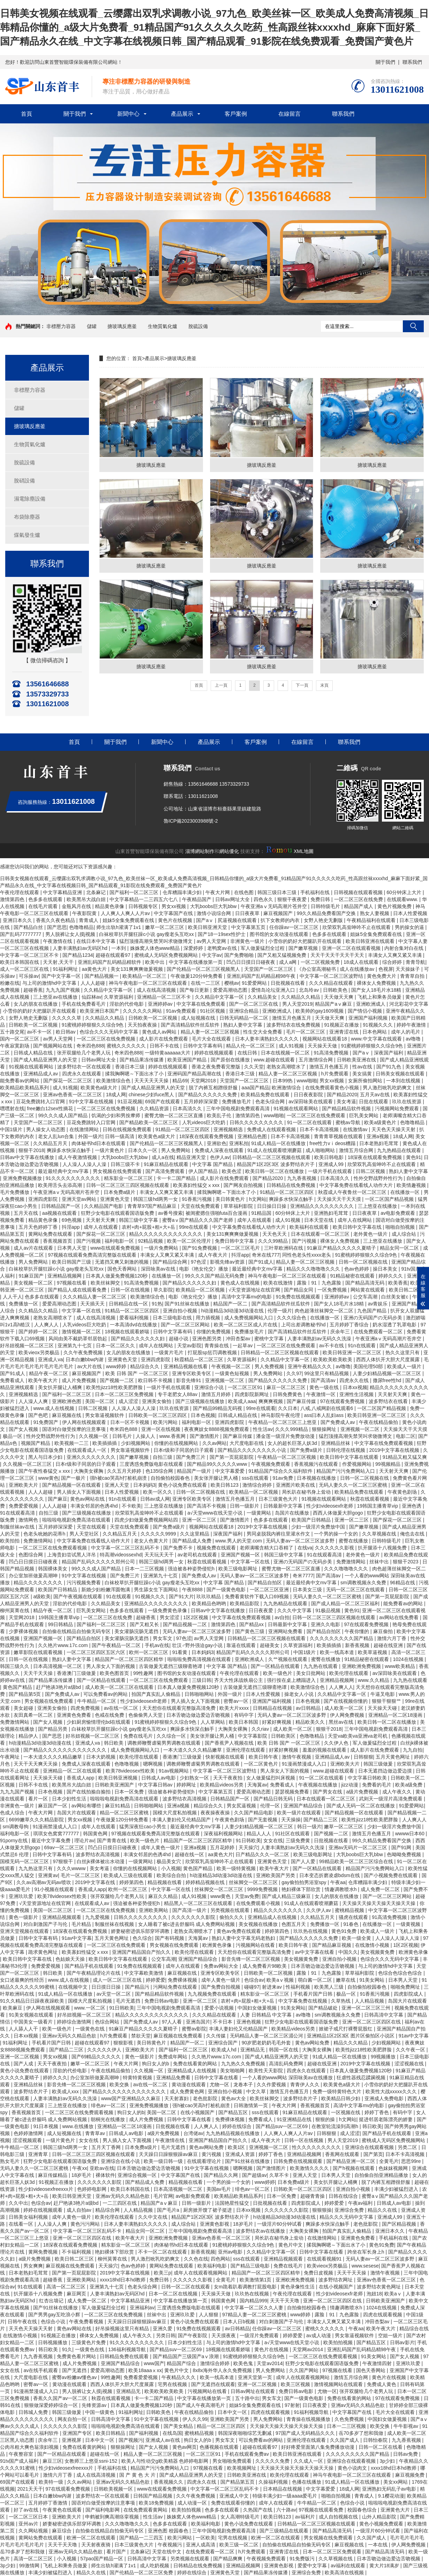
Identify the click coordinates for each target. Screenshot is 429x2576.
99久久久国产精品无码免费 (215, 1276)
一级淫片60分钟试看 (280, 2224)
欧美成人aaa (242, 1401)
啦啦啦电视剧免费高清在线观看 (77, 1520)
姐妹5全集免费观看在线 (129, 920)
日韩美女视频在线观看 (401, 1073)
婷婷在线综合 (237, 2126)
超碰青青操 (313, 2196)
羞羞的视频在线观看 (325, 1750)
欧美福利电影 (212, 2266)
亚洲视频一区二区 (225, 1380)
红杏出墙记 (52, 2300)
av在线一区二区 (122, 1708)
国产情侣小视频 (365, 1011)
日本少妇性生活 (70, 1798)
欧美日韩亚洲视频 (118, 1778)
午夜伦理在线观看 (20, 892)
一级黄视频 (409, 1924)
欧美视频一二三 (72, 1443)
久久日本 (288, 1408)
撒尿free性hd (388, 1380)
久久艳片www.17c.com (63, 1645)
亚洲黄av (48, 1875)
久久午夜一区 (411, 2049)
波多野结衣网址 (336, 2279)
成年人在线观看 (255, 1220)
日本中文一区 (233, 2412)
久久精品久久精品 (301, 997)
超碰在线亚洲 (389, 1645)
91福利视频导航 (312, 2412)
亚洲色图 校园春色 (169, 2530)
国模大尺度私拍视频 (175, 1812)
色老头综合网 (270, 1101)
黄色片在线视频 (176, 920)
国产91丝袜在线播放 (187, 1303)
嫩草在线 (346, 1980)
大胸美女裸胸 (89, 1471)
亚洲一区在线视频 (161, 1429)
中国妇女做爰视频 (258, 2008)
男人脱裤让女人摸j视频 (71, 934)
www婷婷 (117, 1366)
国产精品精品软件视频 (347, 1108)
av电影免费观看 (398, 1213)
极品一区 (13, 1436)
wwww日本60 (410, 1833)
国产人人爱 (304, 1861)
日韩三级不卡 (126, 1164)
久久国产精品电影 (254, 1812)
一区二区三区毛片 (241, 1248)
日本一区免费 (129, 1791)
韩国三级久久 (15, 1666)
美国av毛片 (219, 2189)
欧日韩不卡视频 (156, 1380)
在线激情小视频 (373, 1945)
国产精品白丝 (29, 927)
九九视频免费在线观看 (213, 1994)
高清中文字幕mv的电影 (247, 1297)
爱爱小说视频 (219, 2008)
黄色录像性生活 (298, 2286)
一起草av (243, 1345)
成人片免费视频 (79, 1380)
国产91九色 (389, 1066)
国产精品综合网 (170, 1262)
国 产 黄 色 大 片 (138, 2475)
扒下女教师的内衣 (281, 920)
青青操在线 (217, 1345)
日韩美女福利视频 (29, 2217)
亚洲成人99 (331, 1164)
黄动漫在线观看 (189, 2084)
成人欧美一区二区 (344, 1708)
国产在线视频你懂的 (346, 1701)
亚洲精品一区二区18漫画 (396, 1715)
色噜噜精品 (81, 927)
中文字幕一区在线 (82, 1310)
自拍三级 (163, 1457)
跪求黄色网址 (43, 1952)
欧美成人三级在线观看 (129, 1875)
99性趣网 (144, 1673)
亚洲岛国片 (198, 2022)
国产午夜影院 (193, 2335)
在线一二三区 (206, 983)
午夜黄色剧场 (402, 1492)
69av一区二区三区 (64, 1847)
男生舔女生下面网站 (156, 1589)
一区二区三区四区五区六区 (97, 1652)
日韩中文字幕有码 (203, 1046)
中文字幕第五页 (249, 927)
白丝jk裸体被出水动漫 (101, 1861)
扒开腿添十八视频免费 (383, 1547)
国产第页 (373, 2154)
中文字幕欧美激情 (144, 1973)
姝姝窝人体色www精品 (155, 948)
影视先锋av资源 (228, 1262)
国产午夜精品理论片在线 (94, 1973)
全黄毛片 (389, 2161)
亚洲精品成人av (41, 1073)
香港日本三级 (130, 1066)
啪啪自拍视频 (400, 1227)
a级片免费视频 (363, 1791)
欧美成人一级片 (405, 1366)
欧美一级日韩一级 (164, 2161)
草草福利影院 (239, 1206)
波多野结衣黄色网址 (379, 2286)
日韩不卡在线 (165, 1046)
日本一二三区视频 (145, 1568)
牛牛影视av (406, 2426)
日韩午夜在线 (23, 2321)
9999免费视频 (263, 1889)
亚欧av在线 (102, 2168)
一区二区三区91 (246, 1387)
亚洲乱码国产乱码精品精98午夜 (262, 976)
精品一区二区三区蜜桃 (125, 1812)
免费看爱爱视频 (141, 2377)
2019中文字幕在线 (95, 1882)
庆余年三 (340, 1331)
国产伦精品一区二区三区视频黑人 (204, 969)
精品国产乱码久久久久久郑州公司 (99, 1561)
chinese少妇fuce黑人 (152, 1094)
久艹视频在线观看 (288, 1659)
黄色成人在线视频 (240, 1283)
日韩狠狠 (363, 1757)
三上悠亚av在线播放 (56, 997)
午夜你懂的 (357, 1631)
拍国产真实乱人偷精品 (156, 1694)
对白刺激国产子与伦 (46, 1924)
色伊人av (220, 1157)
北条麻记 (96, 892)
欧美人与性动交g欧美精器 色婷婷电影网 (165, 2461)
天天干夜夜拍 (228, 1778)
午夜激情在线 (58, 941)
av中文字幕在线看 (315, 1952)
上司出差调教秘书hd (304, 1324)
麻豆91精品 (118, 1805)
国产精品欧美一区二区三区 (149, 1122)
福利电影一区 (120, 1241)
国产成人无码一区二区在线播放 (361, 1805)
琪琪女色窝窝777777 (56, 1833)
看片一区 (38, 1798)
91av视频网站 (174, 1771)
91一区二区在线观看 (310, 1122)
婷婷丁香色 (377, 2112)
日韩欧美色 (336, 990)
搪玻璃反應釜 (122, 326)
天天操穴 (248, 1847)
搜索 (413, 326)
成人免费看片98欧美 (265, 1966)
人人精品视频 (370, 2001)
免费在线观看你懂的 (233, 2503)
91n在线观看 (362, 1345)
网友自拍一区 (73, 2419)
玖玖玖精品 (209, 1596)
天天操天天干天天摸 (339, 1199)
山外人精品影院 (380, 2517)
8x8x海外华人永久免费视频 (223, 2370)
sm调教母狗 (16, 1826)
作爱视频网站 (357, 1464)
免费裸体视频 (183, 1980)
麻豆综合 (62, 2530)
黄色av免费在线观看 (239, 1931)
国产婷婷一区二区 (38, 1331)
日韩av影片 (402, 2342)
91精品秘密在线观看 (353, 1276)
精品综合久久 (145, 1366)
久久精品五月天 (51, 1143)
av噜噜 (414, 1039)
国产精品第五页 (238, 2482)
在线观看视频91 (325, 2259)
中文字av (212, 955)
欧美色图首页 (115, 1673)
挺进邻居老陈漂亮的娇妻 (386, 2119)
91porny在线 (14, 1840)
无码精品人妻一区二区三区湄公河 (267, 2035)
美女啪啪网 (233, 2070)
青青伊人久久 (305, 2084)
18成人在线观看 (361, 962)
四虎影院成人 (409, 1994)
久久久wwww (72, 1868)
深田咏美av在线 (159, 1269)
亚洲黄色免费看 (74, 1715)
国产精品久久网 (221, 2175)
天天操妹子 (408, 969)
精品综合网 (108, 2210)
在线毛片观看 (43, 906)
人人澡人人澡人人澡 (85, 1164)
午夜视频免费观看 (271, 1464)
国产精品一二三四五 (142, 2537)
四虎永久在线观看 (82, 1073)
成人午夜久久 (397, 1791)
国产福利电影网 (103, 2510)
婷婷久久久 (391, 1276)
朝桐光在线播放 (108, 2119)
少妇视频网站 (136, 1443)
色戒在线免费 (110, 1715)
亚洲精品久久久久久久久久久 (322, 1206)
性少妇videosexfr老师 (330, 1506)
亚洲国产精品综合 (304, 1805)
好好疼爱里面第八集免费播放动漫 (318, 2447)
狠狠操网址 (325, 1429)
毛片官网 (163, 2196)
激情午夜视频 (297, 1757)
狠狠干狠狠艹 (387, 1701)
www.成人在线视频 (54, 1408)
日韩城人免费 (33, 2412)
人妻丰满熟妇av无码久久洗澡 (320, 1338)
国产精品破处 (323, 2008)
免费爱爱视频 (24, 1506)
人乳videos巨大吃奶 (204, 1122)
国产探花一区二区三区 (68, 1080)
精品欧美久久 (310, 1722)
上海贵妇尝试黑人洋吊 (72, 1554)
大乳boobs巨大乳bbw (214, 906)
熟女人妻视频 (375, 913)
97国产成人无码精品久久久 (306, 2433)
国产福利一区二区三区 (135, 892)
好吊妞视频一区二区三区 (27, 1345)
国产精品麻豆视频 (332, 1945)
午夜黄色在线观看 (63, 2510)
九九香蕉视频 (302, 1178)
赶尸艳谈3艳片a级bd (59, 1687)
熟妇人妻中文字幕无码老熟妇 (244, 1938)
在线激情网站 (84, 1129)
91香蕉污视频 (197, 1199)
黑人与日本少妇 (46, 1457)
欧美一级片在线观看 (299, 1812)
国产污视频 (89, 1241)
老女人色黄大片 (152, 1541)
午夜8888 (193, 1589)
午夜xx (79, 2168)
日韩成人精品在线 (34, 1052)
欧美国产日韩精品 (312, 1520)
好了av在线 (27, 2510)
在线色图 (244, 892)
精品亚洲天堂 (191, 1157)
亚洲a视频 (378, 1136)
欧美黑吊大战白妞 (87, 899)
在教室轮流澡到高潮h (335, 2126)
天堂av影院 (189, 1345)
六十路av (286, 2510)
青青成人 (89, 920)
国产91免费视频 (200, 1248)
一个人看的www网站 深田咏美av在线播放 (288, 2077)
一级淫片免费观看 (260, 2335)
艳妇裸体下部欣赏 (301, 1889)
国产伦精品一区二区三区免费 (142, 2572)
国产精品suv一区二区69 (282, 2126)
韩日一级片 (309, 1826)
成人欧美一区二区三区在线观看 (120, 1687)
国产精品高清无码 (365, 1283)
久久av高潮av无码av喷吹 (44, 1882)
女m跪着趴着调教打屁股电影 (246, 2286)
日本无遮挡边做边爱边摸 (385, 1771)
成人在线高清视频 (157, 990)
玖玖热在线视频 (311, 1931)
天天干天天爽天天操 (36, 1764)
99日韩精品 (61, 1624)
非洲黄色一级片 (248, 941)
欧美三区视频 (296, 2384)
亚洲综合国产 (223, 2042)
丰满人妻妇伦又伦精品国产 (182, 1819)
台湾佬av (193, 2133)
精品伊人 (28, 1736)
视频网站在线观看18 (325, 1039)
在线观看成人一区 (87, 1450)
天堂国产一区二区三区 (269, 969)
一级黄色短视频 (232, 1373)
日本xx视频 (355, 1387)
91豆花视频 (130, 1101)
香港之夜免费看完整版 (216, 1066)
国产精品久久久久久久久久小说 (252, 1450)
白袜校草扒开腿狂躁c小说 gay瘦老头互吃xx (147, 934)
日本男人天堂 (72, 1248)
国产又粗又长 (145, 1624)
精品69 (180, 1080)
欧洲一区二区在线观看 (92, 2537)
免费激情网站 (38, 1541)
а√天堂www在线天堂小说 (215, 1513)
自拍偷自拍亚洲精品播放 (381, 2175)
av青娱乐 (378, 1303)
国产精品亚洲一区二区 (351, 2161)
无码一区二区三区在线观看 (356, 1589)
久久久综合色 (292, 1317)
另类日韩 (165, 2335)
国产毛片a (169, 2210)
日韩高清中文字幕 (384, 2015)
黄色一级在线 (324, 1387)
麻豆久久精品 (163, 1896)
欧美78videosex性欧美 (131, 1771)
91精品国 (261, 1213)
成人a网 (288, 962)
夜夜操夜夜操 (216, 1812)
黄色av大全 (234, 2098)
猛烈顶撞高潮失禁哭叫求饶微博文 (156, 941)
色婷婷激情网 (29, 2133)
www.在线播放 (78, 2126)
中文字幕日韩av (156, 1785)
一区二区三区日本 (29, 2517)
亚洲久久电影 (326, 1624)
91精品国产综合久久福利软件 (281, 1471)
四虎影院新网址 (252, 1394)
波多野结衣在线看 (389, 1401)
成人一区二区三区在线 (25, 969)
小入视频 (171, 1868)
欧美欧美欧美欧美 (333, 1359)
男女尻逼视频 (242, 1805)
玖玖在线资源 (407, 1101)
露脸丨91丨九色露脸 (320, 1283)
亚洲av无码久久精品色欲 (70, 2035)
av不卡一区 (40, 1032)
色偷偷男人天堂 (146, 1715)
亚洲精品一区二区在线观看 (73, 1771)
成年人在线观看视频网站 (201, 2273)
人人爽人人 (47, 1324)
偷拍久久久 (232, 1917)
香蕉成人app (81, 1778)
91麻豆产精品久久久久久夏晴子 (342, 1248)
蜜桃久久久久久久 (127, 1046)
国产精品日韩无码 (274, 1798)
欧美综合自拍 (172, 1875)
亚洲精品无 (253, 2049)
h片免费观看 (335, 1073)
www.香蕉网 (173, 1436)
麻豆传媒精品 (53, 2175)
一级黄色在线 (90, 2029)
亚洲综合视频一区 (138, 2175)
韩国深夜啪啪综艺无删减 (245, 2433)
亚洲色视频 (249, 2022)
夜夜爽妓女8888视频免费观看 (217, 1429)
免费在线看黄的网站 (195, 2063)
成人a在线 (163, 1157)
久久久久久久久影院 (194, 1917)
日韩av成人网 (155, 1499)
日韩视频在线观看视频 (359, 892)
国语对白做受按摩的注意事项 (74, 1429)
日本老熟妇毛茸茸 (379, 1143)
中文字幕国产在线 (174, 913)
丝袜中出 (379, 1561)
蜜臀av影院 (194, 2029)
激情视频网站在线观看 (339, 2384)
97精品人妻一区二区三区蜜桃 (254, 2314)
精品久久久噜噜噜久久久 (313, 1269)
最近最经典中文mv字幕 (64, 1171)
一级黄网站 (259, 1513)
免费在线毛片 (138, 1736)
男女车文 (163, 1638)
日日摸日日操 (106, 1987)
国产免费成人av (338, 1422)
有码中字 (244, 1715)
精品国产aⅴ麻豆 (334, 1004)
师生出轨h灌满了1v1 (119, 927)
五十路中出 (247, 2398)
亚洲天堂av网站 (80, 1199)
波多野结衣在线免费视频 (294, 1025)
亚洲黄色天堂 (115, 1199)
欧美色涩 (232, 1171)
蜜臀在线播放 (354, 1541)
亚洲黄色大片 (396, 2510)
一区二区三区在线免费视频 (107, 1039)
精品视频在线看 (165, 1882)
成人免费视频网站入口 (249, 1317)
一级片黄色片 (110, 1150)
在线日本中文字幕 (96, 941)
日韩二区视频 (371, 1171)
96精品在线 (403, 1582)
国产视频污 (131, 2440)
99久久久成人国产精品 (63, 1115)
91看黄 (180, 1652)
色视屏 (385, 969)
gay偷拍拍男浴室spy (304, 1882)
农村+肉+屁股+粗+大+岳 (149, 1227)
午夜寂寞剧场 (15, 1046)
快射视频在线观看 (225, 1757)
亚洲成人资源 (240, 2154)
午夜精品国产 (197, 899)
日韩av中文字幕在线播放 (27, 1157)
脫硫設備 (198, 326)
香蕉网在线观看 (343, 2154)
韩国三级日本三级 (277, 892)
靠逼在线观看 (241, 1645)
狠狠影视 (123, 2042)
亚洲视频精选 (228, 1129)
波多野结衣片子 (31, 2091)
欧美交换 (120, 2084)
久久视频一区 (94, 1436)
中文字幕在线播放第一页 (196, 962)
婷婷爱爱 (155, 1980)
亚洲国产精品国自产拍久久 (142, 1952)
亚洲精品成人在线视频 (273, 1917)
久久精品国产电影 (104, 1206)
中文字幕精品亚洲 (63, 892)
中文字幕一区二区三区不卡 (30, 955)
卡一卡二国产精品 (177, 1178)
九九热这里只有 (36, 1868)
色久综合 (142, 1938)
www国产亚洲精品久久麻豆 (131, 2098)
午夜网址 (10, 1757)
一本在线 (378, 2544)
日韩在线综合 (344, 2196)
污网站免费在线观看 (175, 1987)
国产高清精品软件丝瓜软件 (191, 1025)
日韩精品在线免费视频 (291, 1185)
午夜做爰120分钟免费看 (197, 976)
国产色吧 (38, 1415)
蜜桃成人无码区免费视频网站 (166, 955)
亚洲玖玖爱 (22, 1896)
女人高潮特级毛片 (240, 2517)
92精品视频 (151, 1241)
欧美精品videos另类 (222, 1785)
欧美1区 (237, 2147)
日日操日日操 (272, 1206)
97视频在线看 (72, 1283)
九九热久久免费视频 (243, 2063)
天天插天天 (93, 1303)
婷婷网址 (186, 1785)
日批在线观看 (374, 1101)
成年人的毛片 (406, 1032)
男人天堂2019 (297, 1004)
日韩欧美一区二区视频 (153, 1018)
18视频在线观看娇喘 (127, 1331)
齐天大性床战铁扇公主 (239, 1680)
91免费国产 (46, 1422)
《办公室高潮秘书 (317, 969)
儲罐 (92, 326)
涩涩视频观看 (28, 2140)
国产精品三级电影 (251, 2266)
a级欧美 (42, 1596)
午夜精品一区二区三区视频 (287, 1457)
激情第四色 (13, 899)
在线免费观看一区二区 (379, 1331)
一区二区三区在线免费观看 (317, 1115)
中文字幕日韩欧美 (368, 1778)
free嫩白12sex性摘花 (50, 1108)
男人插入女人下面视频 (196, 1701)
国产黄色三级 (250, 1631)
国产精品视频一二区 (185, 1624)
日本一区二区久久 (116, 1345)
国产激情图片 (205, 1436)
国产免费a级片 (307, 1450)
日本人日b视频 (239, 2321)
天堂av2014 (270, 2363)
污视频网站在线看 (256, 1945)
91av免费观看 (181, 1011)
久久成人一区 (309, 2461)
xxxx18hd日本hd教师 (123, 2279)
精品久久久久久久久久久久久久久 (166, 1234)
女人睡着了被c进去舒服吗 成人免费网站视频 (187, 1924)
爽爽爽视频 (271, 1401)
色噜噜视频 (127, 1764)
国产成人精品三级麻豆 (287, 1896)
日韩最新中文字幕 (283, 1506)
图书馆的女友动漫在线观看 (280, 934)
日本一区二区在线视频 (174, 2293)
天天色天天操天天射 (394, 1129)
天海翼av (257, 1785)
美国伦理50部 (368, 1366)
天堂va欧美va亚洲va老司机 (358, 1736)
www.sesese (365, 2266)
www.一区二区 (90, 2008)
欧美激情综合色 (114, 1080)
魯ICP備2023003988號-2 (191, 821)
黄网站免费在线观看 (51, 1234)
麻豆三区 (52, 2461)
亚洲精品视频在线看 (186, 1366)
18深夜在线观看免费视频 (207, 1136)
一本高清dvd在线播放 (134, 1324)
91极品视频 (328, 1610)
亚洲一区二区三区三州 (366, 2008)
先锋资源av (95, 2405)
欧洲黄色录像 (217, 1945)
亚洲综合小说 (209, 1387)
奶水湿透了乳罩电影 (395, 1324)
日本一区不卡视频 (130, 1422)
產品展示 (182, 114)
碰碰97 (251, 1987)
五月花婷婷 (223, 1847)
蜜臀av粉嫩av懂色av (75, 2377)
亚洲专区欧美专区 (192, 1373)
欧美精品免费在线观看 (266, 1094)
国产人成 (24, 2063)
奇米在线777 (265, 1255)
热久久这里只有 (403, 1352)
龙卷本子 (243, 2084)
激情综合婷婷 (257, 1485)
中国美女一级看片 (34, 2022)
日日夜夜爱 (261, 1610)
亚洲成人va (50, 1359)
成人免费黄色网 (187, 2091)
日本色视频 (203, 1415)
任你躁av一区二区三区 (294, 927)
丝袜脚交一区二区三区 (254, 1882)
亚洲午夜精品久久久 (310, 1366)
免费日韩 (320, 899)
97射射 (292, 2405)
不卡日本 (223, 2022)
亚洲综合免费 (349, 2210)
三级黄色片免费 (89, 2342)
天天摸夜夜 (224, 2335)
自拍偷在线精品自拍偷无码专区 (77, 1631)
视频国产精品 (36, 1443)
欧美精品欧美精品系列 (25, 1087)
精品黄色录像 (110, 906)
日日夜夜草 (248, 913)
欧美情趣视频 (412, 1185)
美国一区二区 (100, 1401)
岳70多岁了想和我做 (361, 2433)
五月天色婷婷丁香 (38, 1227)
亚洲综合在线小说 (121, 2161)
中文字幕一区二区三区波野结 (332, 976)
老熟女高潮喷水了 (286, 1066)
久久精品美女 (263, 997)
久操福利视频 (273, 2482)
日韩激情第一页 (251, 2105)
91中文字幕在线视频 (92, 1101)
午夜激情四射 (377, 2363)
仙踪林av (91, 997)
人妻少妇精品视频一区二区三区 (387, 1373)
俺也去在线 (413, 1534)
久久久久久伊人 (105, 2049)
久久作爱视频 (272, 2084)
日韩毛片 (122, 1436)
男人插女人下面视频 (79, 1492)
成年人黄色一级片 (161, 1847)
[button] (211, 308)
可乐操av (29, 976)
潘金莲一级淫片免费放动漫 (286, 1436)
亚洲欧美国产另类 (276, 1875)
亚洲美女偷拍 (157, 1401)
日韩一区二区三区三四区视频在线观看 (128, 1185)
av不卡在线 (332, 1345)
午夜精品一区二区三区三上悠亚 (283, 1422)
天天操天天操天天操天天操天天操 (379, 1903)
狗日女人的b (156, 2063)
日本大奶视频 (101, 1757)
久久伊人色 (337, 1743)
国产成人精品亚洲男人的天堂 (46, 1059)
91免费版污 (302, 2558)
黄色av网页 (184, 2447)
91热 (157, 1303)
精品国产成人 (359, 906)
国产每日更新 (195, 990)
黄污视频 (212, 2154)
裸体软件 (105, 2175)
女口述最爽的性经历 (22, 1980)
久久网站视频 (33, 2530)
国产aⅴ (205, 920)
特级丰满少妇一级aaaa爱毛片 (285, 2496)
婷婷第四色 (132, 1882)
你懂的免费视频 (214, 1331)
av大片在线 (90, 1366)
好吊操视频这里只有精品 (122, 2328)
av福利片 (305, 2517)
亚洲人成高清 (201, 2544)
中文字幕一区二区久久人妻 (255, 2307)
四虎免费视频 (85, 1708)
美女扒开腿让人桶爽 (60, 1387)
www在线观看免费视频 (115, 1248)
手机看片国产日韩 (313, 1994)
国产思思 (57, 927)
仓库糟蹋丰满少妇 (183, 892)
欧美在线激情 (278, 1283)
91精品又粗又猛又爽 (405, 1457)
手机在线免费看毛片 (84, 1004)
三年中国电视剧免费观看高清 (238, 1108)
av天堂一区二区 (114, 1994)
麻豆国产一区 (53, 1805)
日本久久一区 (143, 1150)
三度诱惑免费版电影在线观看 (152, 1464)
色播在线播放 (307, 2482)
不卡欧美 (131, 1506)
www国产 (154, 2363)
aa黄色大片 (95, 969)
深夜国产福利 (389, 1052)
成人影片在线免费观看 (164, 1039)
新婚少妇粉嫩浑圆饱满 (106, 1589)
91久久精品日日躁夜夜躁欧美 (32, 2001)
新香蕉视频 (358, 1645)
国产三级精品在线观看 (284, 2530)
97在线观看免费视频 (343, 1401)
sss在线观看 (256, 1478)
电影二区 (405, 1436)
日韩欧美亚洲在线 (357, 1059)
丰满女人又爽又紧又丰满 (395, 955)
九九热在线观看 (321, 1666)
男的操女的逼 (410, 927)
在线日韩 (248, 1052)
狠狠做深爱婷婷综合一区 (51, 2405)
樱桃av (231, 983)
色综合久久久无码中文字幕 (110, 1032)
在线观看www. (403, 899)
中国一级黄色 (100, 2412)
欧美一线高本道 (337, 1652)
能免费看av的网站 (20, 1080)
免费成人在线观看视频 (272, 1129)
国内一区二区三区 (20, 1039)
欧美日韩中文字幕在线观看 (350, 1457)
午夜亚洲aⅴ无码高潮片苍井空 (274, 906)
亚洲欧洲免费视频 (362, 1666)
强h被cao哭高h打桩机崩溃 (119, 1478)
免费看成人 (13, 1380)
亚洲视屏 (72, 2440)
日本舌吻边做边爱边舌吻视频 (198, 1715)
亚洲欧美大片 (24, 1485)
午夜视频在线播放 (318, 1785)
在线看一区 (22, 2224)
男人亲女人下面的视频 (111, 1666)
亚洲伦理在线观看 (246, 1750)
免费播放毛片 (237, 1101)
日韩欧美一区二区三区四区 (158, 1415)
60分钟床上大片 (404, 892)
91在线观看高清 (18, 1513)
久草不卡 (279, 2175)
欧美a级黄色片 (381, 1122)
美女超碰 (24, 1708)
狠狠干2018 (31, 1150)
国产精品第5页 (25, 1694)
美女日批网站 (311, 1673)
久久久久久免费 (273, 2461)
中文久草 (256, 2091)
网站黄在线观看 (368, 1290)
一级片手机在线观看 (330, 1171)
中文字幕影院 (253, 1736)
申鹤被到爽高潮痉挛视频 (112, 2517)
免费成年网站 (173, 2056)
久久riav (260, 1729)
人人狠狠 (209, 2314)
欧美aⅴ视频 (280, 1980)
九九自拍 (412, 1750)
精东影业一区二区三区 (129, 1178)
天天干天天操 (38, 1673)
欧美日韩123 (225, 1485)
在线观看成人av (93, 1903)
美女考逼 (346, 1101)
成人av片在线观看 (34, 1248)
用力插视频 (208, 1317)
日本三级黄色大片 (278, 1499)
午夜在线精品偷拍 (379, 1422)
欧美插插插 (105, 1443)
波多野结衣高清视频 (185, 1798)
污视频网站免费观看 (397, 1108)
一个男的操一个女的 (336, 1534)
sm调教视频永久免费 (363, 1582)
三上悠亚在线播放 (378, 1206)
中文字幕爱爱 (230, 1471)
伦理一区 (270, 1805)
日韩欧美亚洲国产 (115, 1785)
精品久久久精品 (351, 2042)
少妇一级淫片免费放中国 (318, 1527)
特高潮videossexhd (121, 1554)
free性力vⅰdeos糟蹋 (332, 1143)
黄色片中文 (291, 2245)
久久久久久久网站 (143, 1011)
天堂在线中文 (167, 2551)
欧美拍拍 (10, 1541)
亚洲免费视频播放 (23, 1178)
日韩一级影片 (245, 1506)
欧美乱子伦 (220, 1115)
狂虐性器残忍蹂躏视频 (362, 2077)
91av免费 (283, 1478)
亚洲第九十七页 (75, 1345)
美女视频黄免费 (378, 1952)
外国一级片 (90, 1136)
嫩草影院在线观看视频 (39, 1652)
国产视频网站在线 (53, 1046)
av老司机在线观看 (198, 1554)
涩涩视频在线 (409, 2063)
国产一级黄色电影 (226, 1589)
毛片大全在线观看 (212, 1039)
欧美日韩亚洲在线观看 (371, 941)
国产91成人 (260, 1262)
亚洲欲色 (216, 1143)
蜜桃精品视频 (350, 1910)
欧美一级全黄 (357, 1938)
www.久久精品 (374, 1680)
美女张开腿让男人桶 (216, 1478)
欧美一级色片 (278, 1673)
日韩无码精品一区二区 (244, 1018)
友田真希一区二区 (34, 1715)
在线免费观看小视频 (258, 1903)
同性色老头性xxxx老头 (307, 1255)
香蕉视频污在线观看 (316, 1464)
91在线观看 (119, 1596)
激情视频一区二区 (82, 1331)
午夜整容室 (22, 2454)
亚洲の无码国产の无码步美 (374, 1317)
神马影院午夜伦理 (281, 1415)
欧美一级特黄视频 (237, 1868)
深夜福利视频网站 (224, 1833)
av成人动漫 (319, 2335)
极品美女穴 (169, 1861)
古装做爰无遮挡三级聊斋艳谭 (171, 1666)
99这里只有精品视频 (327, 1373)
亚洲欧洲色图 (67, 1401)
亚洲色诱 (412, 1506)
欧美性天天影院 (266, 2070)
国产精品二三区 (321, 1819)
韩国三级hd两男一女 (156, 1199)
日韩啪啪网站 (200, 1694)
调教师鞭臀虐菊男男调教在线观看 (164, 1743)
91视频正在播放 (342, 1025)
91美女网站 (372, 1980)
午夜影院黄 (85, 913)
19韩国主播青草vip (378, 1506)
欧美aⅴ (393, 2293)
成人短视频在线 (199, 1018)
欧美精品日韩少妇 (341, 2098)
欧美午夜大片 (43, 1380)
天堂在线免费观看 (201, 1206)
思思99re (411, 2161)
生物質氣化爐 (162, 326)
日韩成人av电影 (159, 1778)
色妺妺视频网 (393, 2168)
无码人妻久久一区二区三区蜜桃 (354, 1485)
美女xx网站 (396, 2482)
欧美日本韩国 (244, 1722)
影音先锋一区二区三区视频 (251, 1959)
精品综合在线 (414, 2328)
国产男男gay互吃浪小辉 (54, 2314)
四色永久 (264, 899)
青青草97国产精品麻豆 (152, 1206)
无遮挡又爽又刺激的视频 (122, 1262)
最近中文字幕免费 (51, 1840)
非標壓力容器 (61, 326)
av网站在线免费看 (399, 1617)
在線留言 (289, 114)
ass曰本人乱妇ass (324, 1415)
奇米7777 (303, 1575)
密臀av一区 (237, 1701)
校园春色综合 (362, 2510)
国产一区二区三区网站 (186, 1324)
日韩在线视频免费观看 (128, 1129)
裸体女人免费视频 (377, 983)
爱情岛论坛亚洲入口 (273, 990)
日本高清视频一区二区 (58, 1666)
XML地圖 (304, 851)
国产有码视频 (170, 1938)
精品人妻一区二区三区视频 (211, 1032)
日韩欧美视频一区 (114, 2489)
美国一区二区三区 (53, 1910)
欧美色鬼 (243, 2363)
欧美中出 (155, 962)
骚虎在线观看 (354, 1917)
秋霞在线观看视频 (370, 1499)
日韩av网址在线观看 (253, 2391)
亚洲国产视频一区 (241, 1554)
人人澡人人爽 (33, 1401)
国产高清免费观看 (165, 1171)
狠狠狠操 (322, 2210)
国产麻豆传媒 (302, 1401)
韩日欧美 (114, 1743)
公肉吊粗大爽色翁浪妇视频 (30, 2447)
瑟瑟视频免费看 (292, 1791)
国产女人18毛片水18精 (376, 990)
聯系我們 (412, 62)
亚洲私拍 (239, 1143)
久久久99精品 (273, 1241)
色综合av (254, 1980)
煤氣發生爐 (27, 535)
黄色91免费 (344, 1931)
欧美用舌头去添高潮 (60, 1185)
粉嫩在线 (10, 983)
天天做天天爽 (339, 997)
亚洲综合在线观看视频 (370, 2147)
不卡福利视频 (77, 2252)
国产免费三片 (191, 1457)
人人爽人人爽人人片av (126, 913)
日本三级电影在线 (173, 1317)
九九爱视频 (98, 1917)
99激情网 (29, 2565)
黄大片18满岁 (384, 2565)
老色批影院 (206, 2098)
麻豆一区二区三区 (286, 1387)
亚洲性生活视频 (357, 1394)
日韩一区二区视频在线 (364, 1262)
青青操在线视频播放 (309, 2419)
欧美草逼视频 (373, 1652)
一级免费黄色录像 (168, 1610)
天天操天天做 (323, 1046)
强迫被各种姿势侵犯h (192, 1568)
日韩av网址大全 (233, 899)
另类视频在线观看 (230, 1910)
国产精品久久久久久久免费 (208, 1094)
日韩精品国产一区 (61, 1206)
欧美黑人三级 (329, 1987)
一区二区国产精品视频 (390, 1199)
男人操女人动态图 (46, 1129)
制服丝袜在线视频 (115, 1924)
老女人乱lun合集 (56, 1136)
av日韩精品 (309, 1708)
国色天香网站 (122, 1269)
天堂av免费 (247, 1896)
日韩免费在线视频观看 (298, 2161)
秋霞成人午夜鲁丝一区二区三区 (353, 1192)
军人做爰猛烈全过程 (263, 948)
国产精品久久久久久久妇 (190, 1283)
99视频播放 (384, 2056)
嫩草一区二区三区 (165, 927)
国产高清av (324, 1380)
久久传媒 (216, 2035)
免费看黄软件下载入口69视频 (257, 1596)
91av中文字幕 (77, 1938)
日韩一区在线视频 (131, 1290)
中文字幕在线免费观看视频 (384, 1443)
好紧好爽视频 (277, 1722)
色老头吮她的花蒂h (45, 1534)
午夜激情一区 (321, 1394)
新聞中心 (128, 114)
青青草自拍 (413, 976)
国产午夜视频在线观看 (78, 1596)
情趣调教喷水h (341, 1889)
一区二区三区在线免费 (359, 899)
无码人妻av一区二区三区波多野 (301, 1541)
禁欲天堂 (141, 2035)
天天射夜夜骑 (96, 2544)
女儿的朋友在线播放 (36, 1004)
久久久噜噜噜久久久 (346, 1568)
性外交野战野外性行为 (379, 1178)
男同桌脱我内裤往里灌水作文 (279, 1534)
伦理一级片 (280, 1310)
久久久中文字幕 (295, 1610)
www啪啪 (307, 1080)
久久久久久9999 (159, 1534)
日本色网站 (375, 1032)
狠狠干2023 (406, 1561)
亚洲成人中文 (234, 2496)
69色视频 (72, 1220)
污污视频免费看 (84, 1582)
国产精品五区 (233, 2112)
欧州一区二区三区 (149, 1652)
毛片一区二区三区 (306, 1032)
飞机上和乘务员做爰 (380, 997)
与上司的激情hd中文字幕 (50, 983)
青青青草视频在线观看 (339, 1136)
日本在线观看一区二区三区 (321, 1234)
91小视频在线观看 (55, 1889)
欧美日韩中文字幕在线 (358, 1227)
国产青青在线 (112, 1840)
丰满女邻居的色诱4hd (94, 1506)
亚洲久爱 (163, 2328)
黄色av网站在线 (88, 1499)
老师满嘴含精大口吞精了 (267, 1547)
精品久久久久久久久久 (39, 1582)
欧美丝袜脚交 (106, 1283)
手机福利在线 (315, 892)
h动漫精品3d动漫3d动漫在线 (233, 1310)
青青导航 (415, 962)
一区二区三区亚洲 (270, 1589)
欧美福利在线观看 (309, 1227)
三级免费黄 (298, 1840)
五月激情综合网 (316, 1059)
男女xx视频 (174, 906)
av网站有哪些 (87, 1805)
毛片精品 (82, 1924)
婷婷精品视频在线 (206, 1882)
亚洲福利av (142, 2307)
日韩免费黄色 (288, 1394)
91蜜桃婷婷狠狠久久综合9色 (93, 1025)
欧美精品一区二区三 (145, 976)
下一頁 (302, 685)
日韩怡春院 (376, 2440)
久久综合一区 (172, 1736)
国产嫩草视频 (303, 948)
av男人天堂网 (212, 941)
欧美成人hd (224, 2049)
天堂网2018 (203, 1080)
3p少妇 (388, 2461)
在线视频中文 (73, 1987)
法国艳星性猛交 (232, 2203)
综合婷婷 (392, 962)
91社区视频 (213, 1011)
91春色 (351, 1924)
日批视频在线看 (288, 983)
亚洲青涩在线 (344, 1032)
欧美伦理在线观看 (349, 1673)
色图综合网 (31, 1554)
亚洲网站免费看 (286, 1631)
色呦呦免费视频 (404, 1854)
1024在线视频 (408, 1659)
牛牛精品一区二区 (97, 1701)
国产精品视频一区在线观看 (72, 1485)
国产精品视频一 (102, 976)
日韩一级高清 (120, 1136)
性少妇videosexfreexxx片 (46, 2189)
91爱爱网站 (255, 983)
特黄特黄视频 (138, 2077)
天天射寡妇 (177, 2098)
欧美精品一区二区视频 (201, 1290)
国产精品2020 (342, 1094)
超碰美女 (270, 1645)
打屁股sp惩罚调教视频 (213, 1352)
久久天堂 (254, 1066)
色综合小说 (54, 2321)
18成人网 (116, 1094)
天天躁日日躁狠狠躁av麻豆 (169, 2154)
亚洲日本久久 (18, 920)
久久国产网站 (304, 2370)
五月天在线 (26, 1213)
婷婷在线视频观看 (214, 1052)
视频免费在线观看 (217, 1547)
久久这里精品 (195, 1534)
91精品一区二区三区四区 (183, 1129)
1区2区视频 (196, 1617)
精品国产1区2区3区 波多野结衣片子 (276, 1164)
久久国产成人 (345, 2440)
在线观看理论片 (205, 2161)
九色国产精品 (372, 1310)
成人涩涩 (129, 1401)
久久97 (294, 1373)
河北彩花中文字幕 (408, 1004)
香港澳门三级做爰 (77, 1673)
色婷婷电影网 (92, 2189)
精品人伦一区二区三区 (251, 1046)
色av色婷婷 (357, 1269)
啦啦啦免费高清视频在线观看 (199, 1659)
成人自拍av (80, 2210)
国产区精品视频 (399, 2224)
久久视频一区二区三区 (28, 1464)
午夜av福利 (361, 2203)
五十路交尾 (12, 1032)
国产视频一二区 (117, 1380)
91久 (67, 2349)
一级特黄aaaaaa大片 (168, 1052)
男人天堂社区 (84, 1534)
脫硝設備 (24, 480)
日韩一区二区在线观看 (186, 2286)
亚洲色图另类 (207, 1338)
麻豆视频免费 (410, 2475)
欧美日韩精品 (111, 2433)
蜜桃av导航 (349, 1122)
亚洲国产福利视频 (368, 1018)
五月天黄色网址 (393, 1757)
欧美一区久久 (158, 1492)
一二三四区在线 (120, 2203)
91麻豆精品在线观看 (166, 1164)
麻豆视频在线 (67, 1415)
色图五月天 (294, 1924)
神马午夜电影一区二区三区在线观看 (148, 983)
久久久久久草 (67, 1018)
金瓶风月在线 (77, 906)
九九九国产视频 (63, 990)
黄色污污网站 (85, 2224)
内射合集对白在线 (404, 948)
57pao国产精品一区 (102, 2558)
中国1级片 (12, 1129)
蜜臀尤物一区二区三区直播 (174, 1115)
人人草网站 (213, 1722)
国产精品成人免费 (192, 1541)
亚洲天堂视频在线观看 (25, 1931)
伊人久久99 (195, 2419)
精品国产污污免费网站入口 (346, 1471)
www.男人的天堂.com (239, 1541)
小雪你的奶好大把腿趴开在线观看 (305, 941)
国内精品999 (253, 2300)
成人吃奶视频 (155, 2565)
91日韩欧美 (248, 1840)
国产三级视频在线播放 (200, 1401)
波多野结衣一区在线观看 (84, 1066)
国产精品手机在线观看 (90, 1966)
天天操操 (291, 1819)
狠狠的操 (325, 2119)
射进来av (272, 1987)
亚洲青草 (38, 2154)
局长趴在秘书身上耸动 (307, 1492)
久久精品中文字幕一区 (109, 990)
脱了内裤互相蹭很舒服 (214, 1087)
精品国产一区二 (231, 1303)
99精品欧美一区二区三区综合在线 (356, 1861)
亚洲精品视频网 (65, 1276)
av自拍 (282, 1617)
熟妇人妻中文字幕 (243, 1025)
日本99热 (283, 1080)
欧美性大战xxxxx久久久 (392, 2091)
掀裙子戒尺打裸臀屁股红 (346, 2029)
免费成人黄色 (382, 2384)
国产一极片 (74, 1478)
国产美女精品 (179, 2426)
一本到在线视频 (404, 1080)
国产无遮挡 (75, 2370)
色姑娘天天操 (70, 1959)
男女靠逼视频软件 (105, 1415)
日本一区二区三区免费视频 (125, 1394)
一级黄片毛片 (169, 1352)
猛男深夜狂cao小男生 (143, 1826)
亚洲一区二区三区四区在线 (372, 2022)
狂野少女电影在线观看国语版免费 (118, 1213)
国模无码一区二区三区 (25, 1861)
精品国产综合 (182, 2363)
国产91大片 (181, 1596)
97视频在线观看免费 (322, 2510)
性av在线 (363, 1066)
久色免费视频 (349, 2419)
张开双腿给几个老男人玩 (84, 1052)
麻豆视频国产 (278, 913)
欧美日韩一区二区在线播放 (275, 1171)
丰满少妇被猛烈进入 (397, 2189)
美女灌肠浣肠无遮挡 (137, 1631)
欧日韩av (66, 1032)
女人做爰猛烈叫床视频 (271, 1778)
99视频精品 (388, 1464)
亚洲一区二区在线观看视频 (352, 948)
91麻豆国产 (31, 1276)
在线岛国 (172, 2433)
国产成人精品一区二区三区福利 (346, 1603)
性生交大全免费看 (263, 1032)
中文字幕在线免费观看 (201, 1004)
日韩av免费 (406, 2454)
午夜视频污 (170, 2544)
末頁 (324, 685)
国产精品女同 (299, 1290)
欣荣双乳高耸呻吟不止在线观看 (357, 927)
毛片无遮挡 (129, 2001)
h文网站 (257, 1199)
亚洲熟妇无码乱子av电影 (389, 2489)
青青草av (95, 2133)
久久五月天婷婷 (125, 1471)
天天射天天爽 (101, 1220)
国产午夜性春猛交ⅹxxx (44, 1471)
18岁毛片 (82, 2175)
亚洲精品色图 (253, 1136)
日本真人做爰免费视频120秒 (117, 1276)
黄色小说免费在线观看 (183, 1485)
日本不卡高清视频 (320, 1129)
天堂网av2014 (308, 2349)
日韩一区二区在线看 (381, 2447)
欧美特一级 (52, 2482)
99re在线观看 (194, 1227)
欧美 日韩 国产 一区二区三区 (137, 1373)
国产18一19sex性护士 (222, 934)
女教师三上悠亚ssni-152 (92, 2461)
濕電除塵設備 (29, 499)
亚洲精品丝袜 (336, 1443)
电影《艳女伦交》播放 (204, 1269)
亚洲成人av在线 (163, 2440)
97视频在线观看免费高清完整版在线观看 (92, 1255)
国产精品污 (138, 1987)
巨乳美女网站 (364, 1115)
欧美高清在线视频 (345, 2572)
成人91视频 (292, 1046)
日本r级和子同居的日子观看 (184, 1450)
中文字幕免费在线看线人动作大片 (356, 1185)
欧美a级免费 (409, 1785)
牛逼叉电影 (383, 1694)
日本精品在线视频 (283, 2489)
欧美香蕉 (398, 1283)
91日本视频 (46, 2126)
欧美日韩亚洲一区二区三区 (353, 1352)
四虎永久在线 (354, 1380)
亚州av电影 (231, 2252)
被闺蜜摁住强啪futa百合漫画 (217, 1213)
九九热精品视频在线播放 (233, 2133)
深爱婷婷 (193, 948)
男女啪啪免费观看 (232, 2461)
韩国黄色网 (96, 1833)
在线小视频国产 (198, 2112)
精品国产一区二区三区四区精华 (130, 1659)
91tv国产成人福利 (20, 2461)
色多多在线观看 (46, 899)
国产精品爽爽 (228, 2558)
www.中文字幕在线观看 (377, 1039)
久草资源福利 (119, 997)
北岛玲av (309, 990)
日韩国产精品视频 (153, 2496)
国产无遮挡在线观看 (213, 2384)
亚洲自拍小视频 (180, 1310)
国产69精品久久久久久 (97, 2056)
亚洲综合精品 (244, 1011)
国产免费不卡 (178, 1547)
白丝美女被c (395, 1297)
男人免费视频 (270, 1366)
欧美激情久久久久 (310, 2168)
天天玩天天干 (159, 1554)
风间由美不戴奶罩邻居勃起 (78, 1338)
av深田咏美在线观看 (311, 1101)
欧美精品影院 (245, 1603)
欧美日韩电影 (329, 1157)
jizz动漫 (350, 1785)
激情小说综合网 (214, 913)
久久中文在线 (153, 2217)
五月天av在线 (375, 1094)
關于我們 (385, 62)
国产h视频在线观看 (354, 2168)
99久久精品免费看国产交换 (327, 913)
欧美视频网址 (242, 2468)
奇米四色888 (90, 1046)
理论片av (84, 1840)
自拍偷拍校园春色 (171, 1478)
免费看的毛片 (377, 1785)
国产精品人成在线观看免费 (78, 1290)
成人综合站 (404, 1234)
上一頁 (221, 685)
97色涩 (199, 1262)
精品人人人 (259, 1833)
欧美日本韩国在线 (20, 962)
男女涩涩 (170, 1617)
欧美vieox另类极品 (39, 1352)
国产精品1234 (77, 955)
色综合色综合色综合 (400, 1973)
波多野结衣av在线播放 (261, 2231)
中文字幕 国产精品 (213, 1164)
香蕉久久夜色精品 (56, 920)
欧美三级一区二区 (239, 2544)
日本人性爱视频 (410, 913)
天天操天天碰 (383, 1708)
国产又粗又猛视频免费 (282, 955)
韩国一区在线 (284, 2049)
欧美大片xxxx (234, 1708)
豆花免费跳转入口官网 (41, 1101)
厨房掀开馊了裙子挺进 (208, 2210)
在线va (305, 1547)
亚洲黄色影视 (215, 2224)
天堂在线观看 (92, 1527)
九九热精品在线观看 (399, 1150)
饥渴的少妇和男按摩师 (116, 1115)
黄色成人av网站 (160, 1032)
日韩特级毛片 (326, 906)
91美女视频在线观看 (31, 2015)
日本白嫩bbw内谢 (85, 1359)
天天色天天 (275, 1234)
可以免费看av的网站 (106, 1694)
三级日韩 (201, 1680)
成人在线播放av (358, 969)
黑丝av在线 (342, 1722)
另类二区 (408, 2147)
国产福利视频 (144, 2433)
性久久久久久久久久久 (317, 2147)
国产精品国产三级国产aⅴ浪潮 (186, 2356)
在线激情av (356, 1129)
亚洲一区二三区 (200, 1520)
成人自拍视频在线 (339, 2517)
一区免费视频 (332, 1290)
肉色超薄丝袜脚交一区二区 (325, 1310)
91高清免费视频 (332, 1052)
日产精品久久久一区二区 (263, 1854)
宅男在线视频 (173, 2384)
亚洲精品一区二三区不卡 (164, 997)
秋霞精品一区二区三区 (199, 1359)
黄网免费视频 (43, 2252)
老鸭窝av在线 (222, 948)
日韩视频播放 (53, 2342)
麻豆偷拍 (383, 1631)
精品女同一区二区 (400, 1248)
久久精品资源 (155, 1108)
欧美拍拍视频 (338, 2342)
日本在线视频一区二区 (286, 1052)
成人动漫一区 (193, 2503)
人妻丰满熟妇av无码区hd (80, 948)
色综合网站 (108, 2022)
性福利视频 (298, 1987)
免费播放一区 (24, 1303)
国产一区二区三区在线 (254, 1004)
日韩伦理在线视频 (346, 1450)
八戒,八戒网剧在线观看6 (327, 1408)
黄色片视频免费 (395, 906)
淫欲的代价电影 (127, 1004)
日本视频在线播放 (317, 1478)
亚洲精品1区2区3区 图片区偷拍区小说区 (351, 2035)
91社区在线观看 (293, 1833)
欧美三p (162, 2273)
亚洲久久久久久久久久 (92, 1457)
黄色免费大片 (382, 976)
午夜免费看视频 (87, 2321)
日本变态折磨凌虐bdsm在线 (330, 1875)
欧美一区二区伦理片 (189, 1241)
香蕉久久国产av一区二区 (61, 2398)
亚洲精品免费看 (174, 2077)
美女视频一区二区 (34, 1283)
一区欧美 (205, 2537)
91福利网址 (66, 969)
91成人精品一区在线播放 (279, 1143)
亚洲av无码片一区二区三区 (359, 1847)
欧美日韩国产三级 (72, 1262)
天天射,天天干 (59, 962)
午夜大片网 (218, 892)
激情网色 (28, 1520)
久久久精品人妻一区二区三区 (95, 1297)
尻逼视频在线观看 (238, 920)
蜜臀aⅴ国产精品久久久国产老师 (198, 1220)
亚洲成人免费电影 (384, 2098)
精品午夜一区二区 (49, 1373)
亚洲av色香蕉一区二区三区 (73, 1094)
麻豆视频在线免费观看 (178, 2035)
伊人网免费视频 (348, 1715)
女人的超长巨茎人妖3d (293, 1443)
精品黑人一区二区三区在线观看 (199, 1903)
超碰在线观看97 (113, 955)
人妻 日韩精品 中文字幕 (266, 2015)
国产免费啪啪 (239, 955)
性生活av (263, 1429)
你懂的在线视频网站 (177, 1443)
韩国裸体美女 (53, 1568)
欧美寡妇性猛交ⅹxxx (197, 1185)
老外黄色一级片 (371, 1234)
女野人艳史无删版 (324, 920)
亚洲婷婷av (161, 1004)
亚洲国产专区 (77, 2433)
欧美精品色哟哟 (209, 1603)
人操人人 (146, 1436)
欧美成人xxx (66, 2091)
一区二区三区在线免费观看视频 (53, 1547)
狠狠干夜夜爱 (292, 899)
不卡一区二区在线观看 (163, 2252)
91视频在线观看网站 (31, 1066)
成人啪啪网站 (321, 1150)
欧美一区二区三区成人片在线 (246, 1324)
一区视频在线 (346, 2112)
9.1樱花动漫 (391, 2496)
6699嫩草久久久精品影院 (37, 1819)
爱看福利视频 (134, 1317)
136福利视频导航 (127, 2349)
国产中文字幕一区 (62, 976)
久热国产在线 (258, 2510)
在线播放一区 (405, 1192)
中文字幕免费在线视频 (303, 2001)
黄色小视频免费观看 (382, 2524)
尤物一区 (220, 2084)
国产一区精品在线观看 (276, 1666)
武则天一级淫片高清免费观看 (391, 1798)
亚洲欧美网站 (154, 1910)
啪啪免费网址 (406, 1987)
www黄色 (48, 1478)
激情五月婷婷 (216, 1394)
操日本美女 (386, 1269)
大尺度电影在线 (247, 1443)
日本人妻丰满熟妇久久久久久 (267, 1039)
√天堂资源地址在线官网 (254, 1290)
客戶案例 (236, 114)
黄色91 (413, 1157)
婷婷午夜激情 (412, 1025)
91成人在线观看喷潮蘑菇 (275, 1150)
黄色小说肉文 (353, 2468)
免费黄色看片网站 (77, 2356)
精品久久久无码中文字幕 (347, 2217)
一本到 (119, 948)
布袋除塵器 (27, 517)
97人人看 (172, 2022)
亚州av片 (29, 2524)
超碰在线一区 (190, 1854)
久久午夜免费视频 (83, 1352)
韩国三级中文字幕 (139, 1220)
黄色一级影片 (24, 1917)
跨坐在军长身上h (366, 2252)
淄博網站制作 (199, 851)
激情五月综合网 (357, 1150)
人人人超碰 (93, 983)
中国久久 (348, 1952)
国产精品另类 (53, 1729)
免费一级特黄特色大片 (338, 2091)
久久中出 (18, 2203)
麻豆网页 (77, 2293)
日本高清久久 (188, 1108)
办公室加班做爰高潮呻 (34, 1575)
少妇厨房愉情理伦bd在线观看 (99, 1722)
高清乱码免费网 (286, 2063)
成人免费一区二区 (381, 1889)
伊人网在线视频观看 (84, 1422)
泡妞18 (374, 2293)
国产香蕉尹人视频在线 (230, 1743)
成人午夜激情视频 (78, 1157)
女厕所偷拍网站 (366, 1080)
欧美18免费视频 (157, 2503)
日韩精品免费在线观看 (125, 2356)
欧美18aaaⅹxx (144, 2370)
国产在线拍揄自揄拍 (89, 1791)
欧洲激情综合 (287, 1087)
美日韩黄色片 (231, 1199)
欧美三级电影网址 (238, 1568)
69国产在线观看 (163, 1101)
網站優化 (229, 851)
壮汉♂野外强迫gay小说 (198, 1645)
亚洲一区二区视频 (20, 2056)
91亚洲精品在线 (295, 2119)
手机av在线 (157, 1645)
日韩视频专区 (143, 906)
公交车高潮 (366, 1297)
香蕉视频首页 (58, 1241)
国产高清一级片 (190, 1910)
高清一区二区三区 (66, 2286)
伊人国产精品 (203, 1171)
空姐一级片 (391, 2335)
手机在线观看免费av (247, 2454)
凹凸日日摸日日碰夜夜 (251, 962)
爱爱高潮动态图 (231, 990)
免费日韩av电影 (162, 2001)
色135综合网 (159, 1471)
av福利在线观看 (349, 2565)
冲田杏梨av (239, 1338)
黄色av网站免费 (313, 2042)
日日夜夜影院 (309, 1094)
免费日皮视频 (319, 2273)
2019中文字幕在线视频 (394, 1450)
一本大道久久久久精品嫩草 (193, 1750)
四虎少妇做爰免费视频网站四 (146, 1520)
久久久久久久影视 (335, 1547)
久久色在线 (196, 2259)
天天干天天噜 (285, 2300)
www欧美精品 (400, 1666)
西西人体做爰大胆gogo (338, 1513)
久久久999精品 (292, 1429)
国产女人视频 (24, 1429)
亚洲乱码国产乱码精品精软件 (110, 962)
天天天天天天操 (152, 1080)
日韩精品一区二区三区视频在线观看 (272, 1157)
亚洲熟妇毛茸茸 (331, 1213)
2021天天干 (30, 2489)
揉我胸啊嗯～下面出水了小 (135, 1073)
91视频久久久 (378, 1025)
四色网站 (220, 2259)
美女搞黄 (362, 1073)
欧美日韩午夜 (264, 1757)
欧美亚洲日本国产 (100, 1011)
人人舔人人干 (24, 2029)
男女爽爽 (33, 2266)
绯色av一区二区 (109, 2105)
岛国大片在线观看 (77, 1812)
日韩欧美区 (284, 1736)
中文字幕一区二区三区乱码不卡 (126, 1547)
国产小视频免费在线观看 (391, 1875)
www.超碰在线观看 (275, 1059)
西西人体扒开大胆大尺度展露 (388, 1359)
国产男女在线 (328, 1791)
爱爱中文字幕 (313, 2565)
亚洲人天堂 (117, 1485)
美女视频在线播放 (259, 1924)
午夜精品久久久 (179, 2377)
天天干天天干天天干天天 (338, 955)
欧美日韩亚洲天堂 (208, 927)
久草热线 (341, 2001)
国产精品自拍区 (265, 1582)
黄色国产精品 (18, 1687)
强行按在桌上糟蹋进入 (292, 1680)
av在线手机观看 (41, 2370)
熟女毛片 (10, 2161)
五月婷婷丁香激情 (48, 2503)
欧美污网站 (166, 1422)
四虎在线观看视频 (383, 2314)
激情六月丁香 (392, 1638)
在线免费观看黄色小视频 (332, 1087)
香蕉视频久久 (169, 2482)
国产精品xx (252, 1624)
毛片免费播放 (15, 1192)
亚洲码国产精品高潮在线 (195, 1073)
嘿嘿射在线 (12, 1108)
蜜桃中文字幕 (269, 1338)
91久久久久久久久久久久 (73, 1178)
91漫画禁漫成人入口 (305, 1764)
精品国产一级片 (194, 1471)
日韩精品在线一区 (129, 1303)
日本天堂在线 (319, 1220)
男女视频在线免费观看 (118, 1171)
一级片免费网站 (162, 1248)
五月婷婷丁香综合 (350, 1324)
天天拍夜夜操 (143, 1025)
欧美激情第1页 (256, 2279)
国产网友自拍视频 (244, 1185)
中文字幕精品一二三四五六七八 (144, 899)
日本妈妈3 (144, 1485)
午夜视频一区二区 (231, 1366)
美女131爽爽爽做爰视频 (137, 969)
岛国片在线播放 (292, 1513)
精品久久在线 (383, 2210)
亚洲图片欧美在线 (296, 1485)
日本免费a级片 (120, 1192)
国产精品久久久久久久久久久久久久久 (65, 1750)
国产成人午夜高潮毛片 (201, 2405)
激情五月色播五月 (292, 1018)
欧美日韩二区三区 (408, 1290)
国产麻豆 (57, 1499)
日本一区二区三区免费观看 (333, 2551)
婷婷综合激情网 (74, 2022)
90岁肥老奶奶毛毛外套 (267, 2042)
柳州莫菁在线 (15, 1610)
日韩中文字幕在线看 (217, 2077)
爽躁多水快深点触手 (69, 1150)
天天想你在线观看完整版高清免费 (179, 1708)
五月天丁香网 (106, 2147)
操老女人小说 (299, 1694)
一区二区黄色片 (261, 1764)
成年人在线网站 (355, 1220)
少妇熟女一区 (195, 1778)
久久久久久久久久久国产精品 (342, 1638)
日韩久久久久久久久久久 (257, 1122)
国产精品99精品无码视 (218, 1408)
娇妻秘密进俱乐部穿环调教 (141, 1931)
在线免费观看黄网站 (146, 2510)
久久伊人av (319, 1910)
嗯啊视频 (153, 1764)
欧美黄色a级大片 (100, 1087)
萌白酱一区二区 (315, 1980)
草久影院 (163, 1290)
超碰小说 (179, 1338)
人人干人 (12, 1297)
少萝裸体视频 (24, 1631)
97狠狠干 (63, 1861)
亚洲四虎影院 (43, 1199)
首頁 (26, 114)
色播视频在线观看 (220, 2447)
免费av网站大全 (222, 1966)
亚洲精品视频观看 (62, 1917)
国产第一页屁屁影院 (232, 1457)
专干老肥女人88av (178, 1394)
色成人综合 (13, 1812)
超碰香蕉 (33, 990)
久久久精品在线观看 (331, 983)
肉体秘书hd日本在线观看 (99, 1143)
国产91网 (402, 1847)
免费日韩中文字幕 (235, 1241)
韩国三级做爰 (378, 1764)
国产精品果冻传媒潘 (142, 1059)
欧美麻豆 (13, 2008)
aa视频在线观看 (60, 1213)
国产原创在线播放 (231, 1059)
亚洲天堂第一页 (255, 2377)
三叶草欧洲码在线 (284, 1248)
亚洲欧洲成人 (371, 1004)
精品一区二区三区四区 (222, 2426)
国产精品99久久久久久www (217, 1464)
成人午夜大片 (213, 1255)
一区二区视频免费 (321, 962)
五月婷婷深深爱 (201, 1101)
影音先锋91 (189, 1380)
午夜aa (338, 1882)
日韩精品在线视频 (273, 1708)
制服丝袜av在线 (18, 1527)
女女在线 (273, 1840)
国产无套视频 (263, 1819)
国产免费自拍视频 (221, 1987)
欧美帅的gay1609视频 (320, 1011)
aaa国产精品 (255, 1087)
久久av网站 (214, 1443)
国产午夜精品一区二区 (117, 1645)
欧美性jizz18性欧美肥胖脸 (115, 1387)
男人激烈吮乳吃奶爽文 (388, 1087)
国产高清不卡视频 (207, 1506)
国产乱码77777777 (21, 934)
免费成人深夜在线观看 (220, 1150)
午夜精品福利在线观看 (372, 920)
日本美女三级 (308, 1589)
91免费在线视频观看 (299, 1297)
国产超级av (254, 2175)
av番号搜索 (170, 1213)
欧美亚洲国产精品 (187, 1059)
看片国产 (116, 2551)
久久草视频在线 (380, 1534)
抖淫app (71, 1227)
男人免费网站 (176, 1150)
